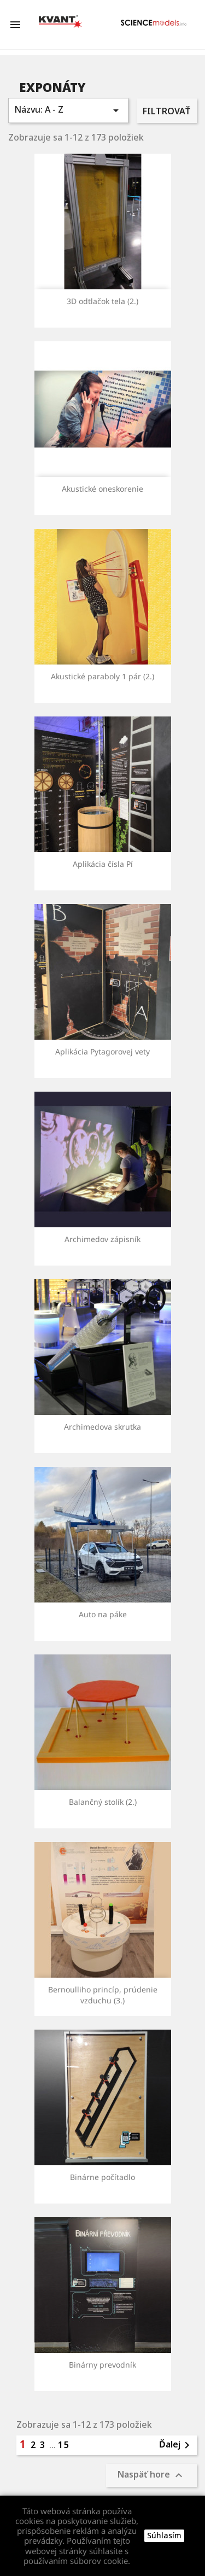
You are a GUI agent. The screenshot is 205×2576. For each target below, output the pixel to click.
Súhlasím (164, 2535)
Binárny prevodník (102, 2364)
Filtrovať (166, 111)
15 (64, 2445)
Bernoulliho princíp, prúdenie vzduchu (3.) (102, 1995)
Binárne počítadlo (102, 2177)
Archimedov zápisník (102, 1239)
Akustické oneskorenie (102, 488)
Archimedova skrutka (102, 1426)
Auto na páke (103, 1614)
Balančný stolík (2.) (103, 1802)
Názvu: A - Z (68, 110)
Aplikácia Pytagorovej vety (102, 1051)
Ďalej (176, 2445)
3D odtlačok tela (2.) (102, 301)
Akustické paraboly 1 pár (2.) (102, 676)
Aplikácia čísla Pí (103, 864)
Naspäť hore (151, 2475)
